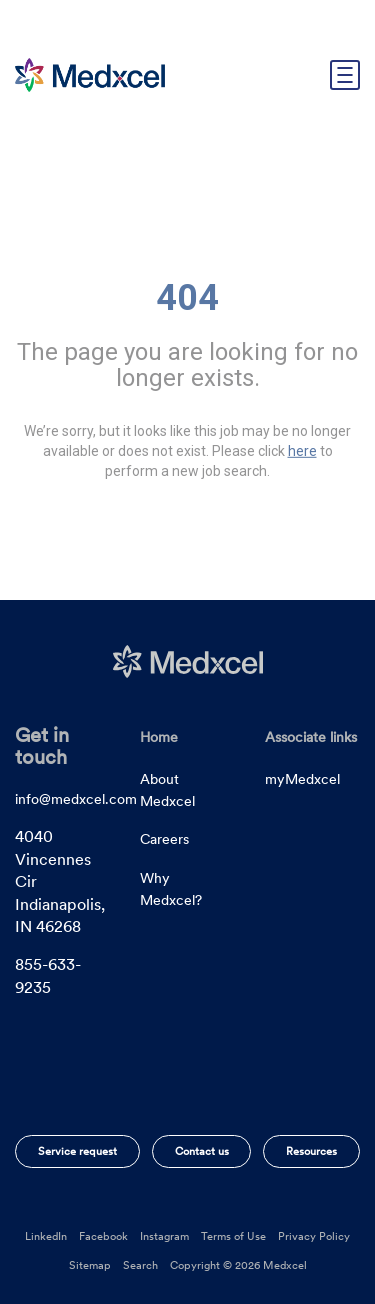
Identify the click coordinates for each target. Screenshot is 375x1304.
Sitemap (90, 1265)
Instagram (164, 1236)
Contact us (202, 1151)
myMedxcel (302, 779)
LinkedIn (46, 1236)
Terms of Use (233, 1236)
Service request (77, 1151)
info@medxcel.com (76, 799)
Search (140, 1265)
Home (159, 737)
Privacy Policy (314, 1236)
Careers (164, 839)
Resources (311, 1151)
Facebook (103, 1236)
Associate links (311, 737)
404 (187, 298)
